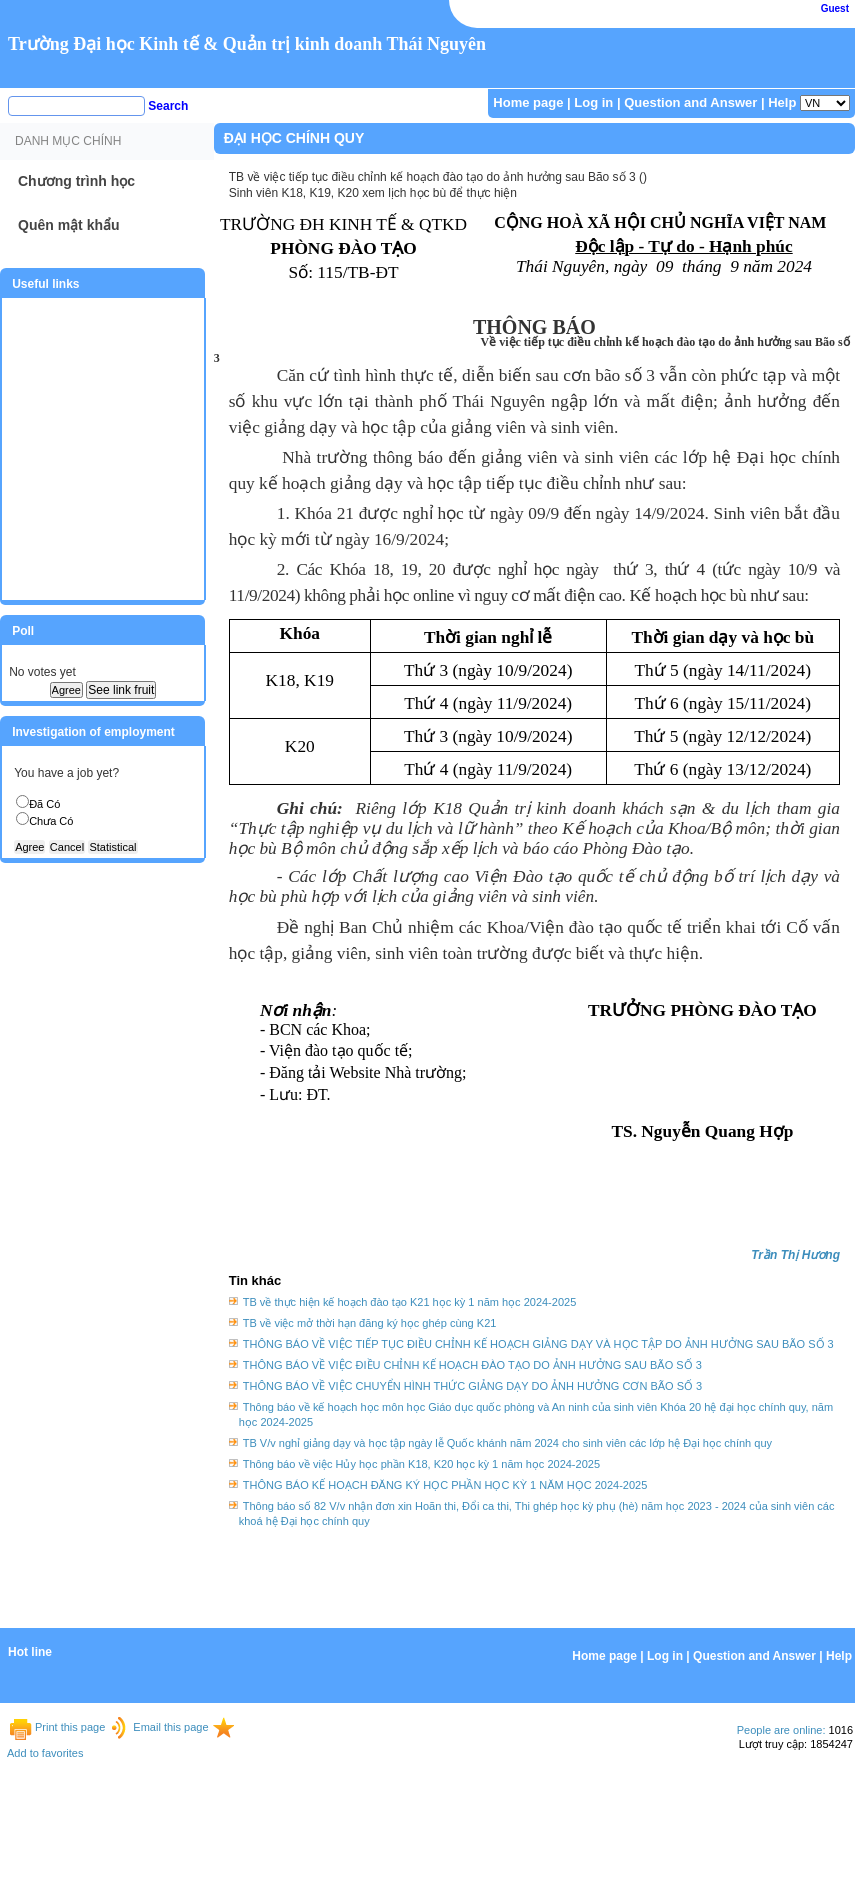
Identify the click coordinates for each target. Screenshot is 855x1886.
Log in (593, 102)
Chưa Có (51, 821)
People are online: (781, 1730)
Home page (528, 102)
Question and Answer (690, 102)
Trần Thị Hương (795, 1255)
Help (782, 102)
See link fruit (121, 690)
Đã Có (44, 804)
